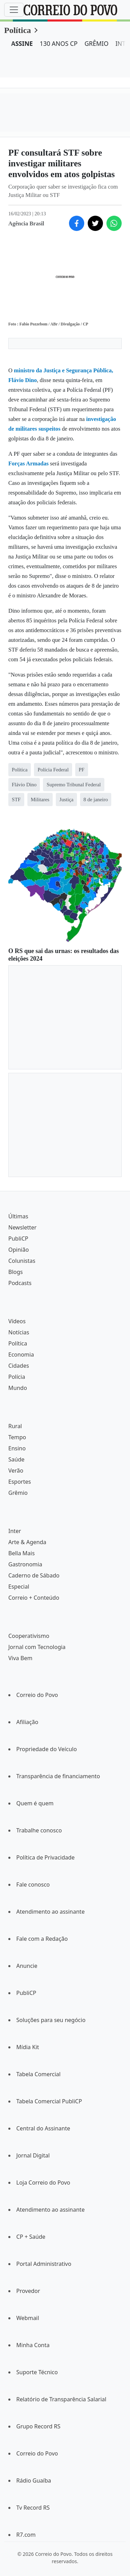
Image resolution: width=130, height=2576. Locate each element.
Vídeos (17, 1321)
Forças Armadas (28, 463)
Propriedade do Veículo (46, 1749)
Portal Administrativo (43, 2264)
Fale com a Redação (42, 1939)
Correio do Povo (37, 1695)
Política (17, 30)
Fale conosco (33, 1884)
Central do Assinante (43, 2128)
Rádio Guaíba (33, 2480)
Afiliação (27, 1722)
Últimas (18, 1216)
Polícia (16, 1377)
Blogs (15, 1272)
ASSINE (22, 43)
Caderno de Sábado (33, 1575)
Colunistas (21, 1261)
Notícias (18, 1332)
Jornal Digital (33, 2155)
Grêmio (18, 1493)
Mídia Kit (27, 2047)
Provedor (28, 2291)
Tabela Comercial (38, 2074)
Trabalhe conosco (39, 1830)
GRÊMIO (97, 43)
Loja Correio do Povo (43, 2182)
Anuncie (26, 1966)
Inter (14, 1531)
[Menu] (14, 10)
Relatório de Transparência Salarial (61, 2399)
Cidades (18, 1365)
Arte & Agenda (27, 1542)
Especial (18, 1586)
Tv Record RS (33, 2507)
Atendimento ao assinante (50, 1911)
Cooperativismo (28, 1636)
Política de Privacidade (45, 1857)
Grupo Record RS (38, 2426)
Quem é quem (34, 1803)
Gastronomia (25, 1564)
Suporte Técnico (37, 2372)
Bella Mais (21, 1553)
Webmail (27, 2318)
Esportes (19, 1481)
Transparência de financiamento (58, 1776)
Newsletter (22, 1227)
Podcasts (20, 1283)
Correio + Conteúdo (33, 1597)
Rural (15, 1426)
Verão (15, 1470)
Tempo (17, 1437)
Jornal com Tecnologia (37, 1647)
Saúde (16, 1459)
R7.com (26, 2534)
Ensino (17, 1448)
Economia (21, 1354)
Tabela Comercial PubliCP (49, 2101)
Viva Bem (20, 1658)
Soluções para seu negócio (51, 2020)
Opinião (18, 1249)
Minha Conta (33, 2345)
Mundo (17, 1388)
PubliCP (18, 1238)
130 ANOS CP (59, 43)
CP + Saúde (30, 2236)
